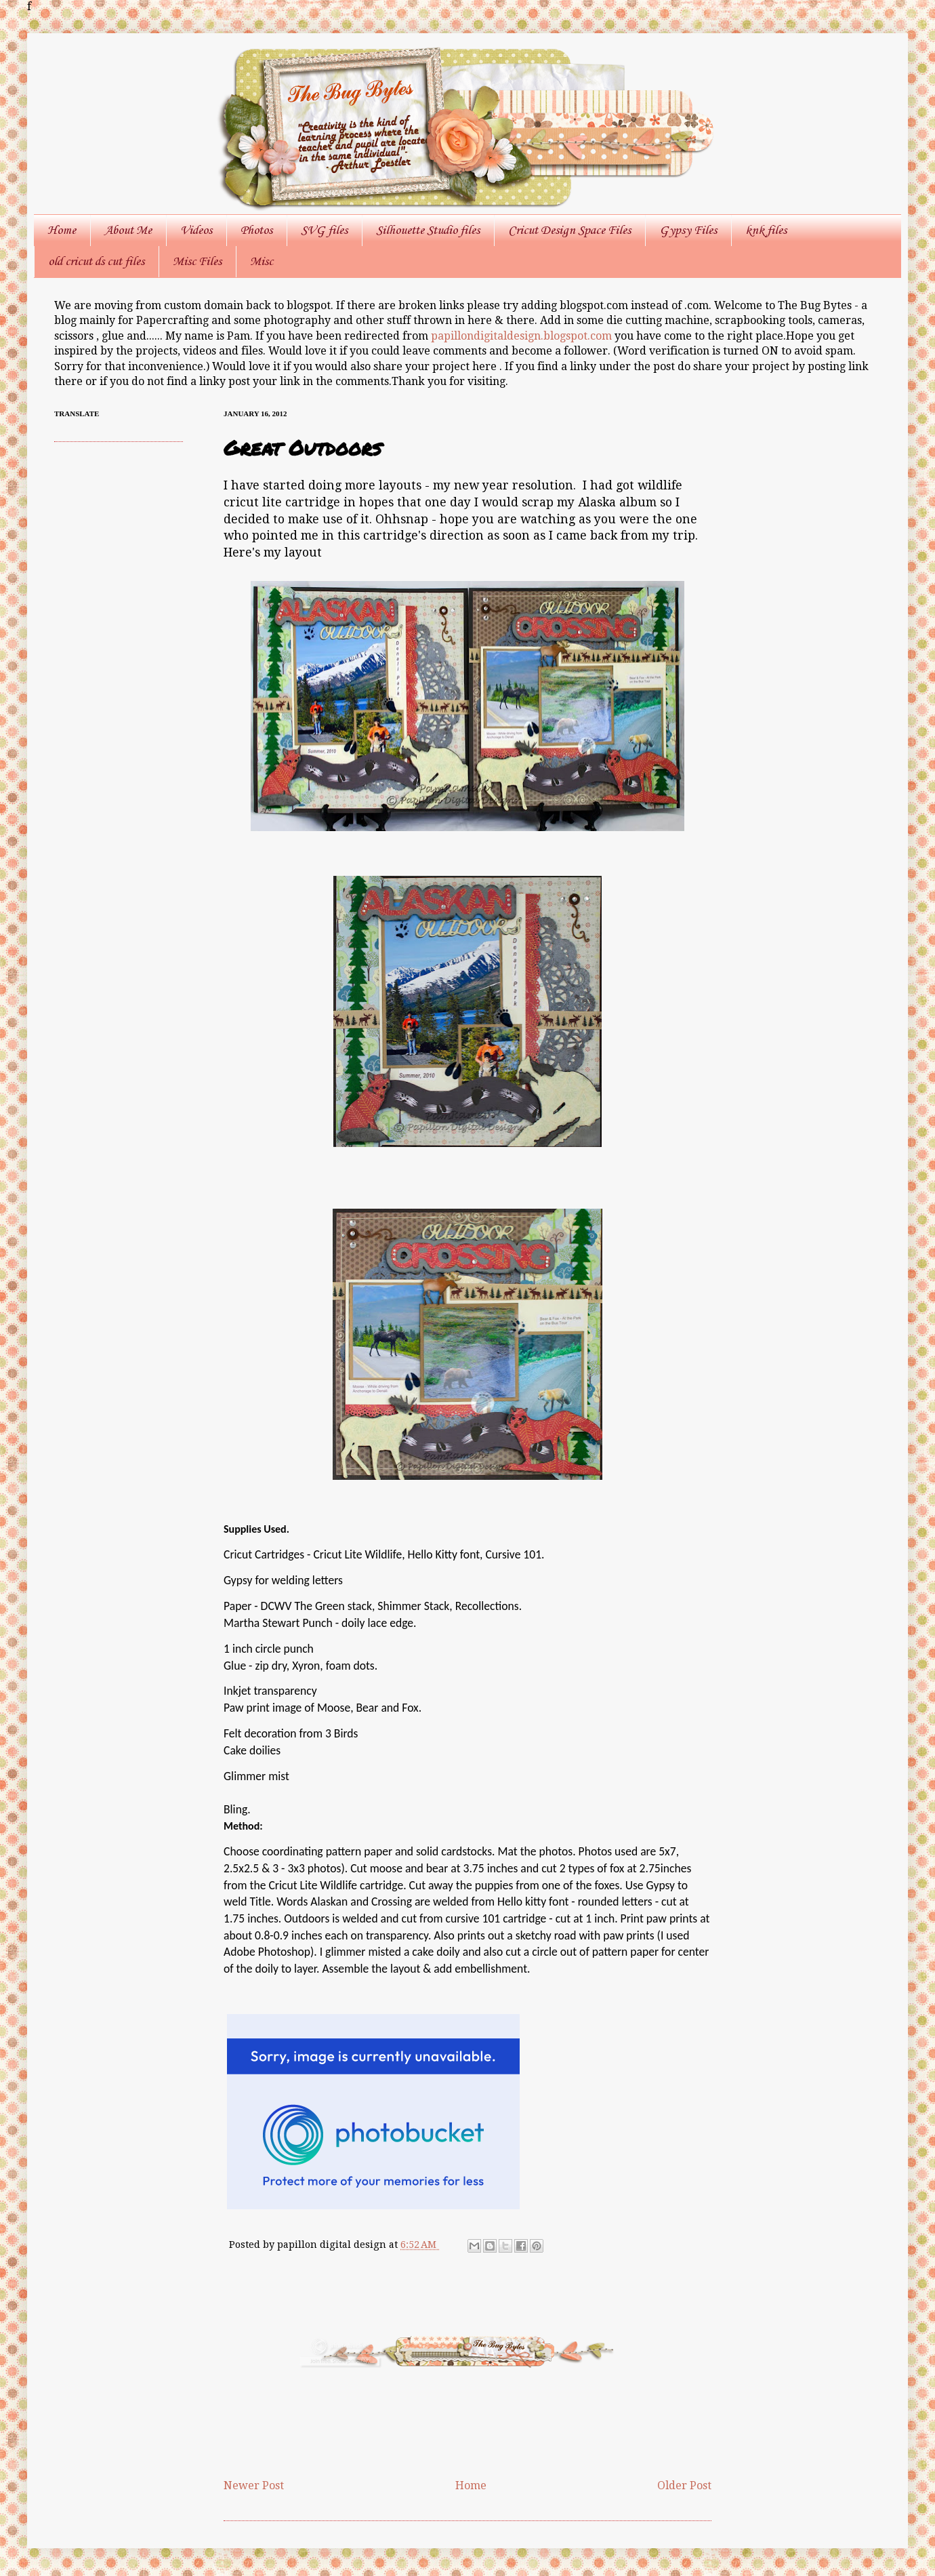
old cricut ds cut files (96, 261)
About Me (128, 230)
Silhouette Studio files (428, 230)
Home (61, 230)
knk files (766, 230)
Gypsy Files (688, 230)
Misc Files (197, 261)
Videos (196, 230)
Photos (256, 230)
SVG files (324, 230)
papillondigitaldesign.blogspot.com (523, 335)
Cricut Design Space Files (569, 230)
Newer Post (254, 2485)
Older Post (684, 2485)
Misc (261, 261)
